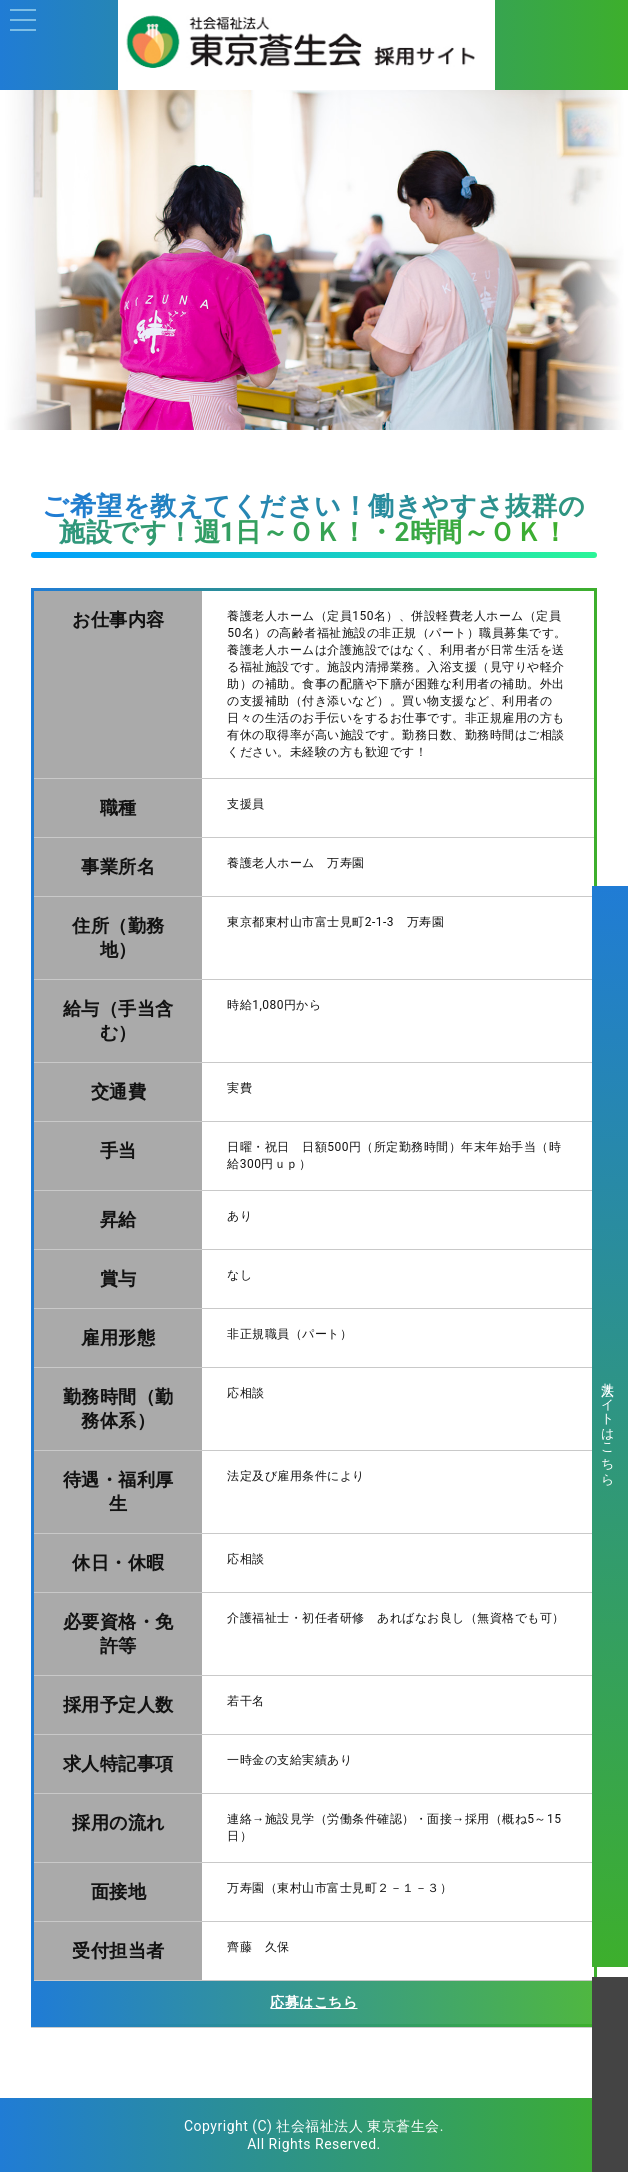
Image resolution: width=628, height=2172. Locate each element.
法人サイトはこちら (607, 1426)
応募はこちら (313, 2002)
